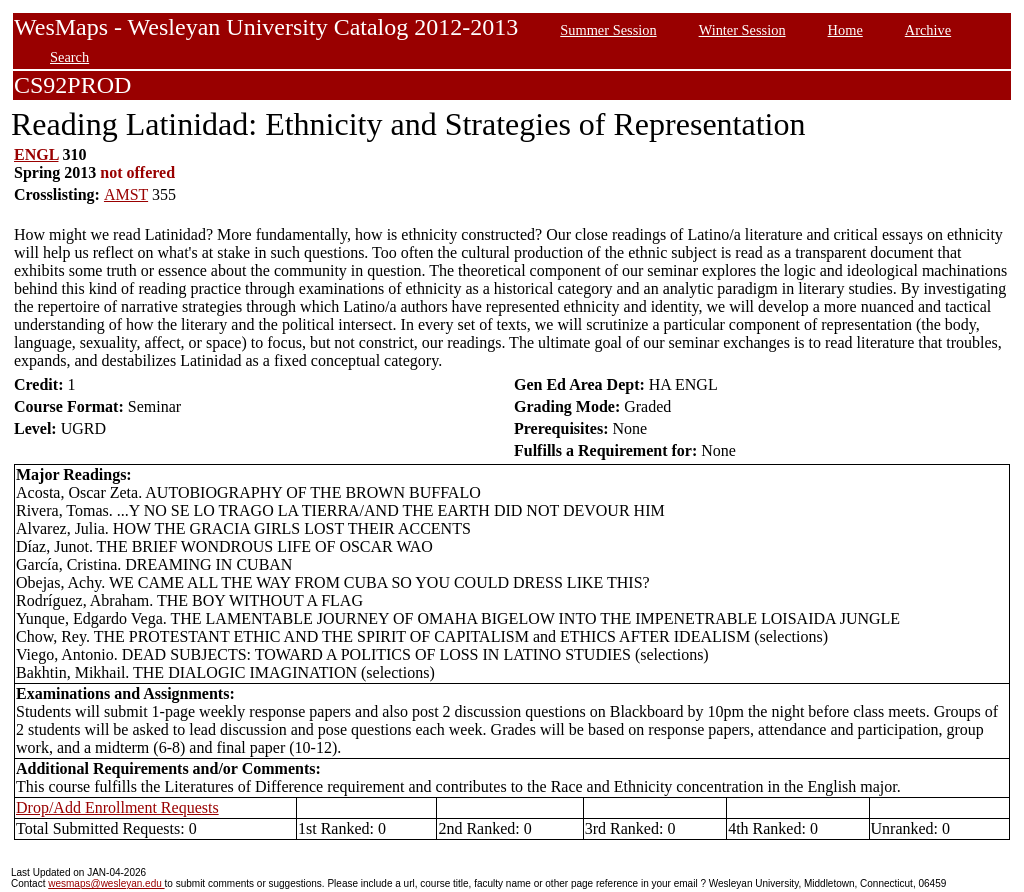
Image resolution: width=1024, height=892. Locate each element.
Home (845, 30)
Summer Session (608, 30)
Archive (928, 30)
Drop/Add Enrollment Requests (117, 807)
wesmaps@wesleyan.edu (106, 883)
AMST (126, 194)
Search (69, 57)
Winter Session (742, 30)
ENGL (36, 154)
